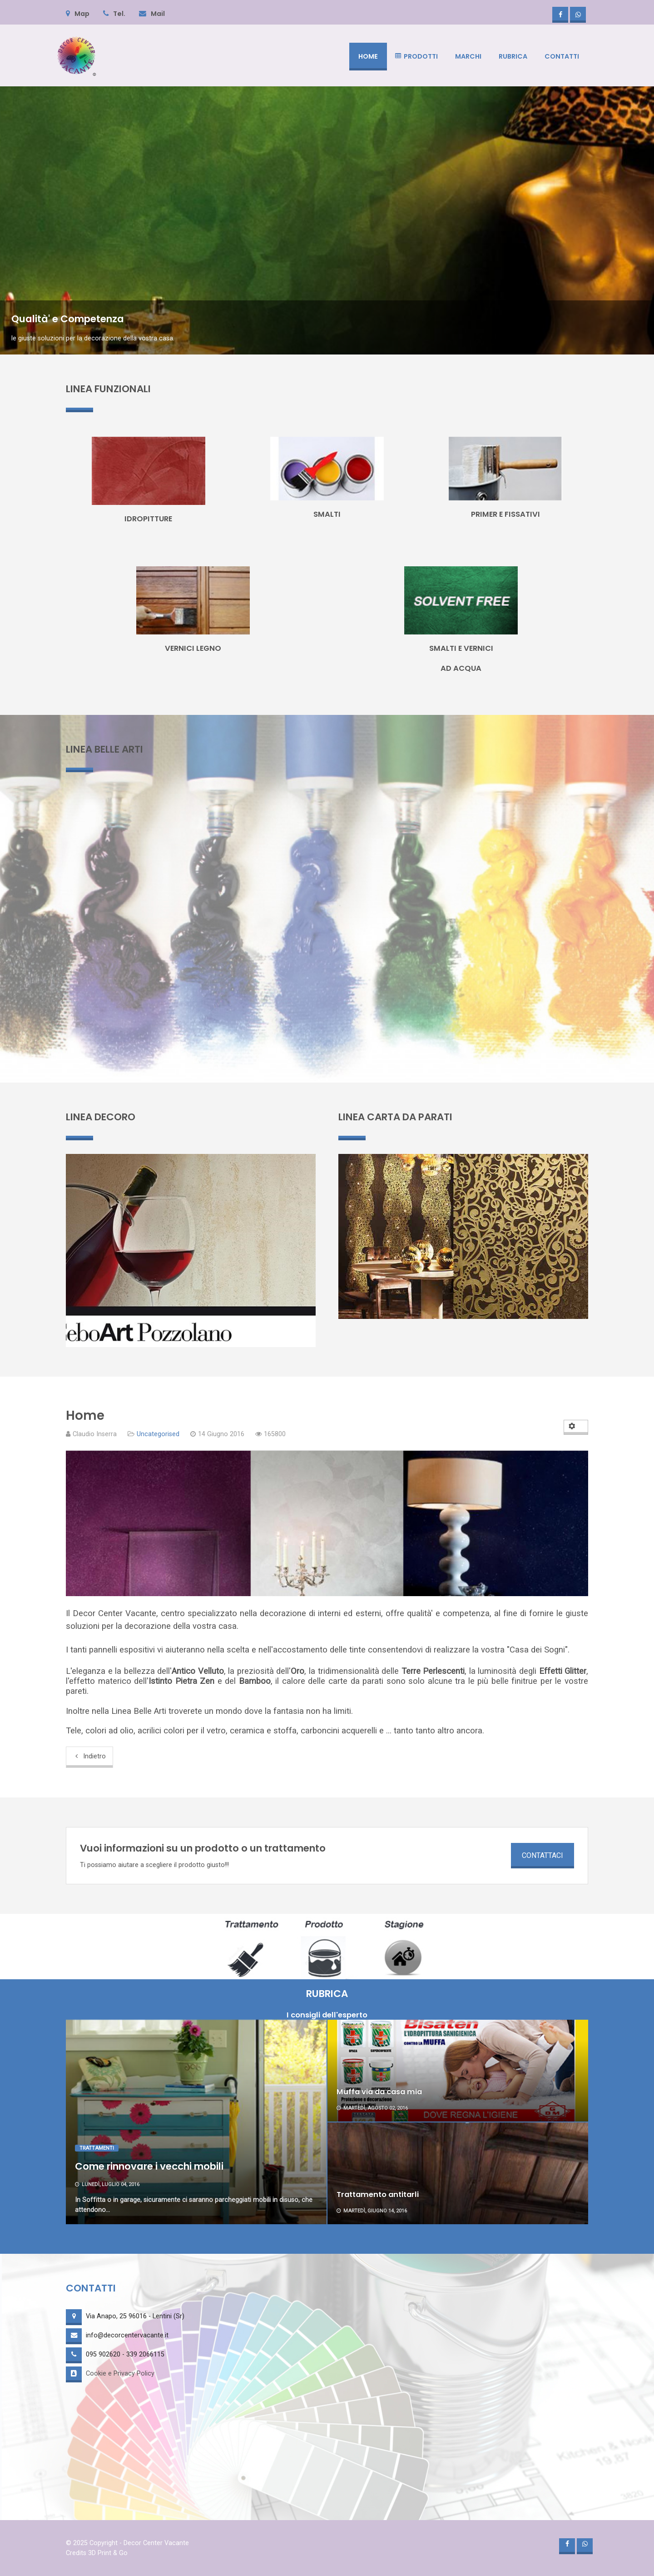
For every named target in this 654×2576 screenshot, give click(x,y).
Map (77, 13)
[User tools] (576, 1427)
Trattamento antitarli (378, 2194)
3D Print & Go (108, 2553)
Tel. (114, 13)
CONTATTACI (542, 1855)
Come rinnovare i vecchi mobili (149, 2166)
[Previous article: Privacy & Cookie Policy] (89, 1757)
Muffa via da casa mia (379, 2092)
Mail (152, 13)
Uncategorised (158, 1434)
